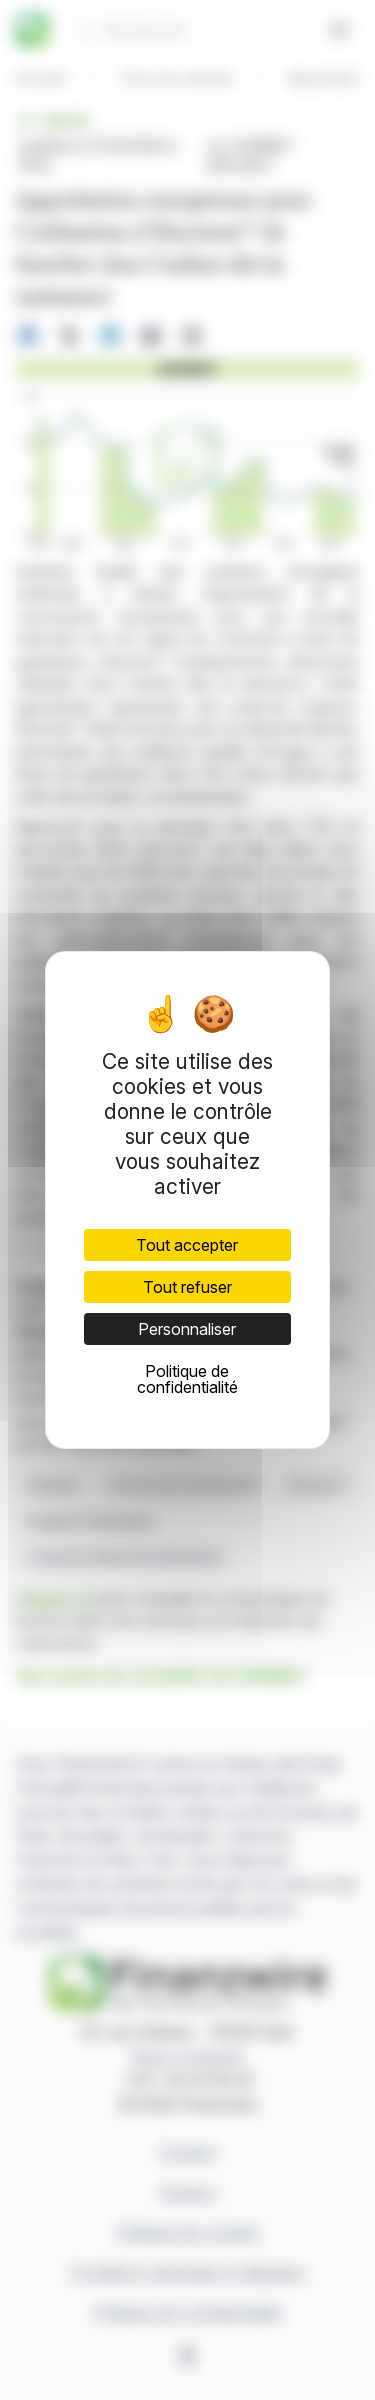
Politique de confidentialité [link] (187, 1379)
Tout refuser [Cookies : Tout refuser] (187, 1287)
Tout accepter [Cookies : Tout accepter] (187, 1245)
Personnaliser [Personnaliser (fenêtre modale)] (187, 1329)
